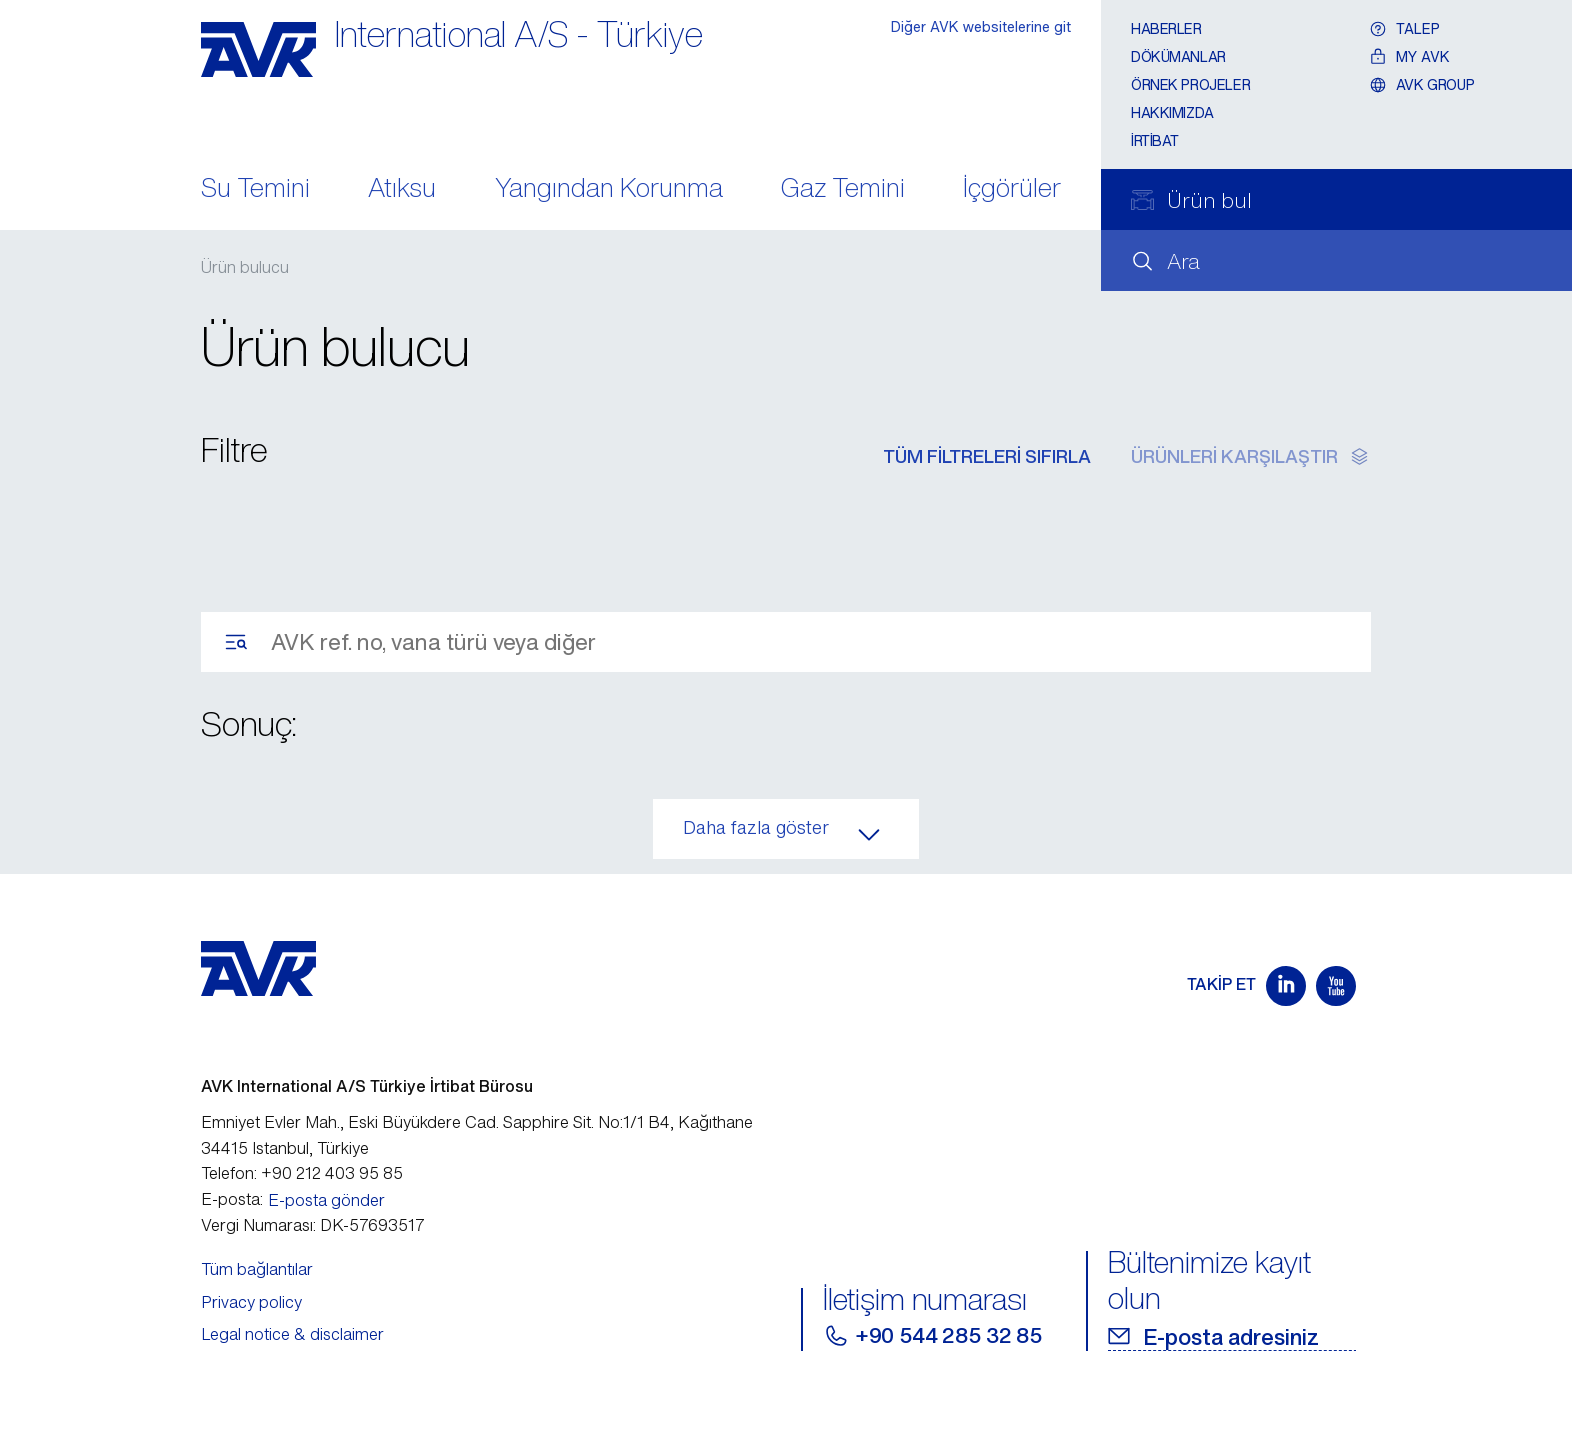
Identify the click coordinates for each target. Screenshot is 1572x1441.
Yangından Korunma (609, 189)
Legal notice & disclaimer (292, 1334)
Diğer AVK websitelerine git (981, 26)
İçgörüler (1012, 189)
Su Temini (255, 189)
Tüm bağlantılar (257, 1269)
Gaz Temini (843, 189)
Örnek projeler (1190, 84)
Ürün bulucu (245, 267)
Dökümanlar (1178, 56)
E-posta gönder (326, 1200)
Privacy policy (251, 1302)
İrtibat (1155, 140)
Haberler (1166, 28)
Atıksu (402, 189)
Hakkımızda (1172, 112)
